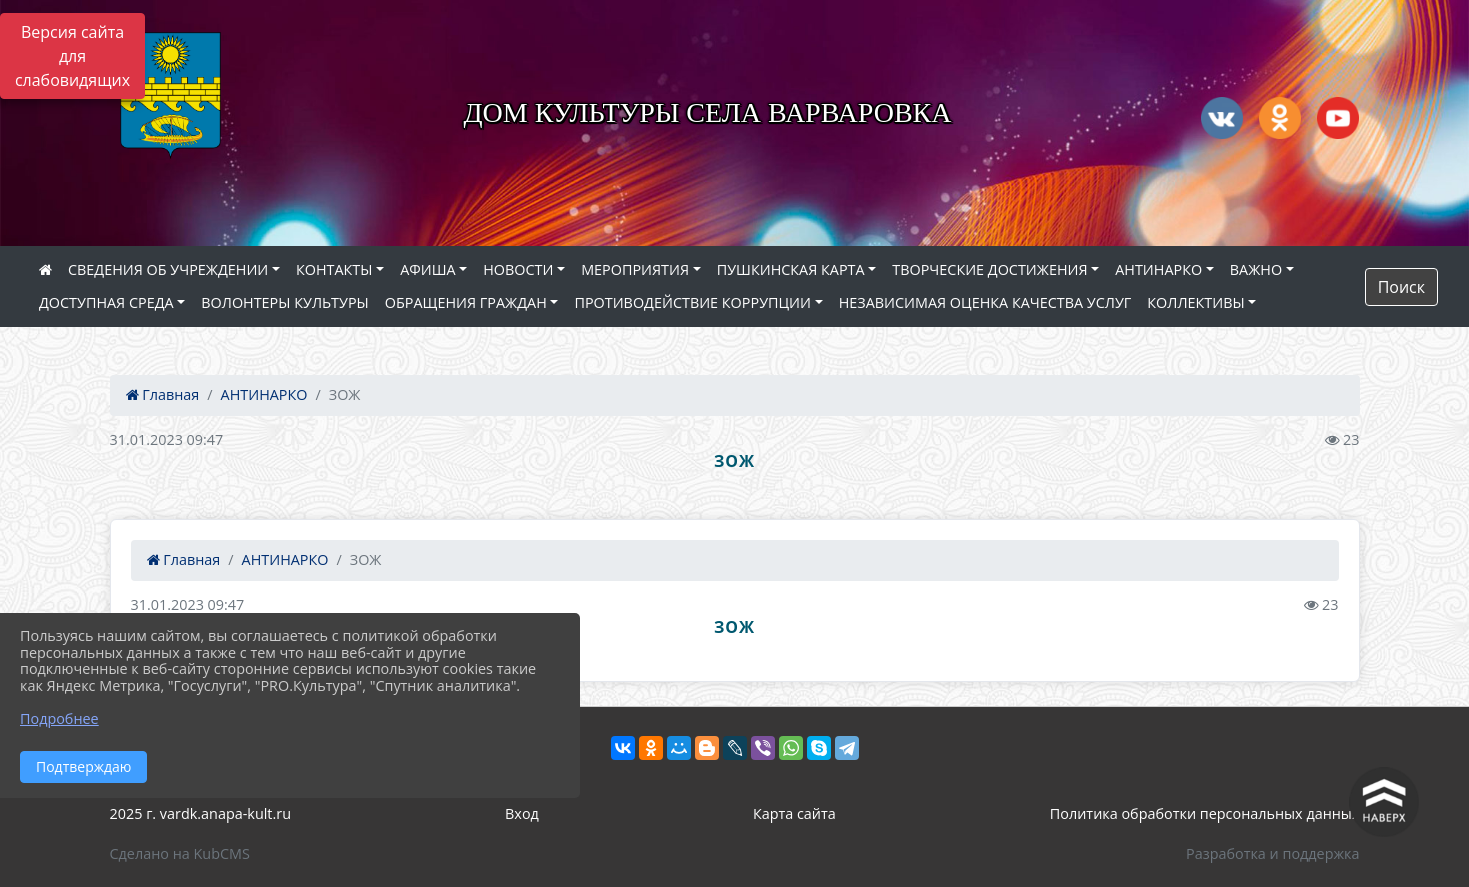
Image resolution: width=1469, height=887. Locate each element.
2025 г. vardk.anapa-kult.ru (200, 813)
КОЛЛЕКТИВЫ (1195, 302)
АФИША (427, 269)
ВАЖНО (1256, 269)
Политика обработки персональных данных (1205, 813)
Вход (522, 813)
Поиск (1401, 287)
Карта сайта (794, 813)
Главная (163, 394)
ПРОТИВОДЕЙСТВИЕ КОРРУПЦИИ (692, 302)
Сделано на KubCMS (180, 853)
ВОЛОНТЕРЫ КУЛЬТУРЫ (285, 302)
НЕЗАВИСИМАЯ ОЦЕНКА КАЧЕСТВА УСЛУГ (985, 302)
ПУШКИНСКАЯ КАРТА (791, 269)
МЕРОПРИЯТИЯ (635, 269)
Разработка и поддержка (1272, 853)
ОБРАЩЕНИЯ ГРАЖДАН (466, 302)
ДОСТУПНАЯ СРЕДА (106, 302)
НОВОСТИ (518, 269)
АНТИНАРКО (1158, 269)
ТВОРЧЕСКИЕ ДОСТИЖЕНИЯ (989, 269)
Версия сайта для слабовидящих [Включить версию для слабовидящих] (72, 56)
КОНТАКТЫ (334, 269)
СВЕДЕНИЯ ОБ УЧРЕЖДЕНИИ (168, 269)
